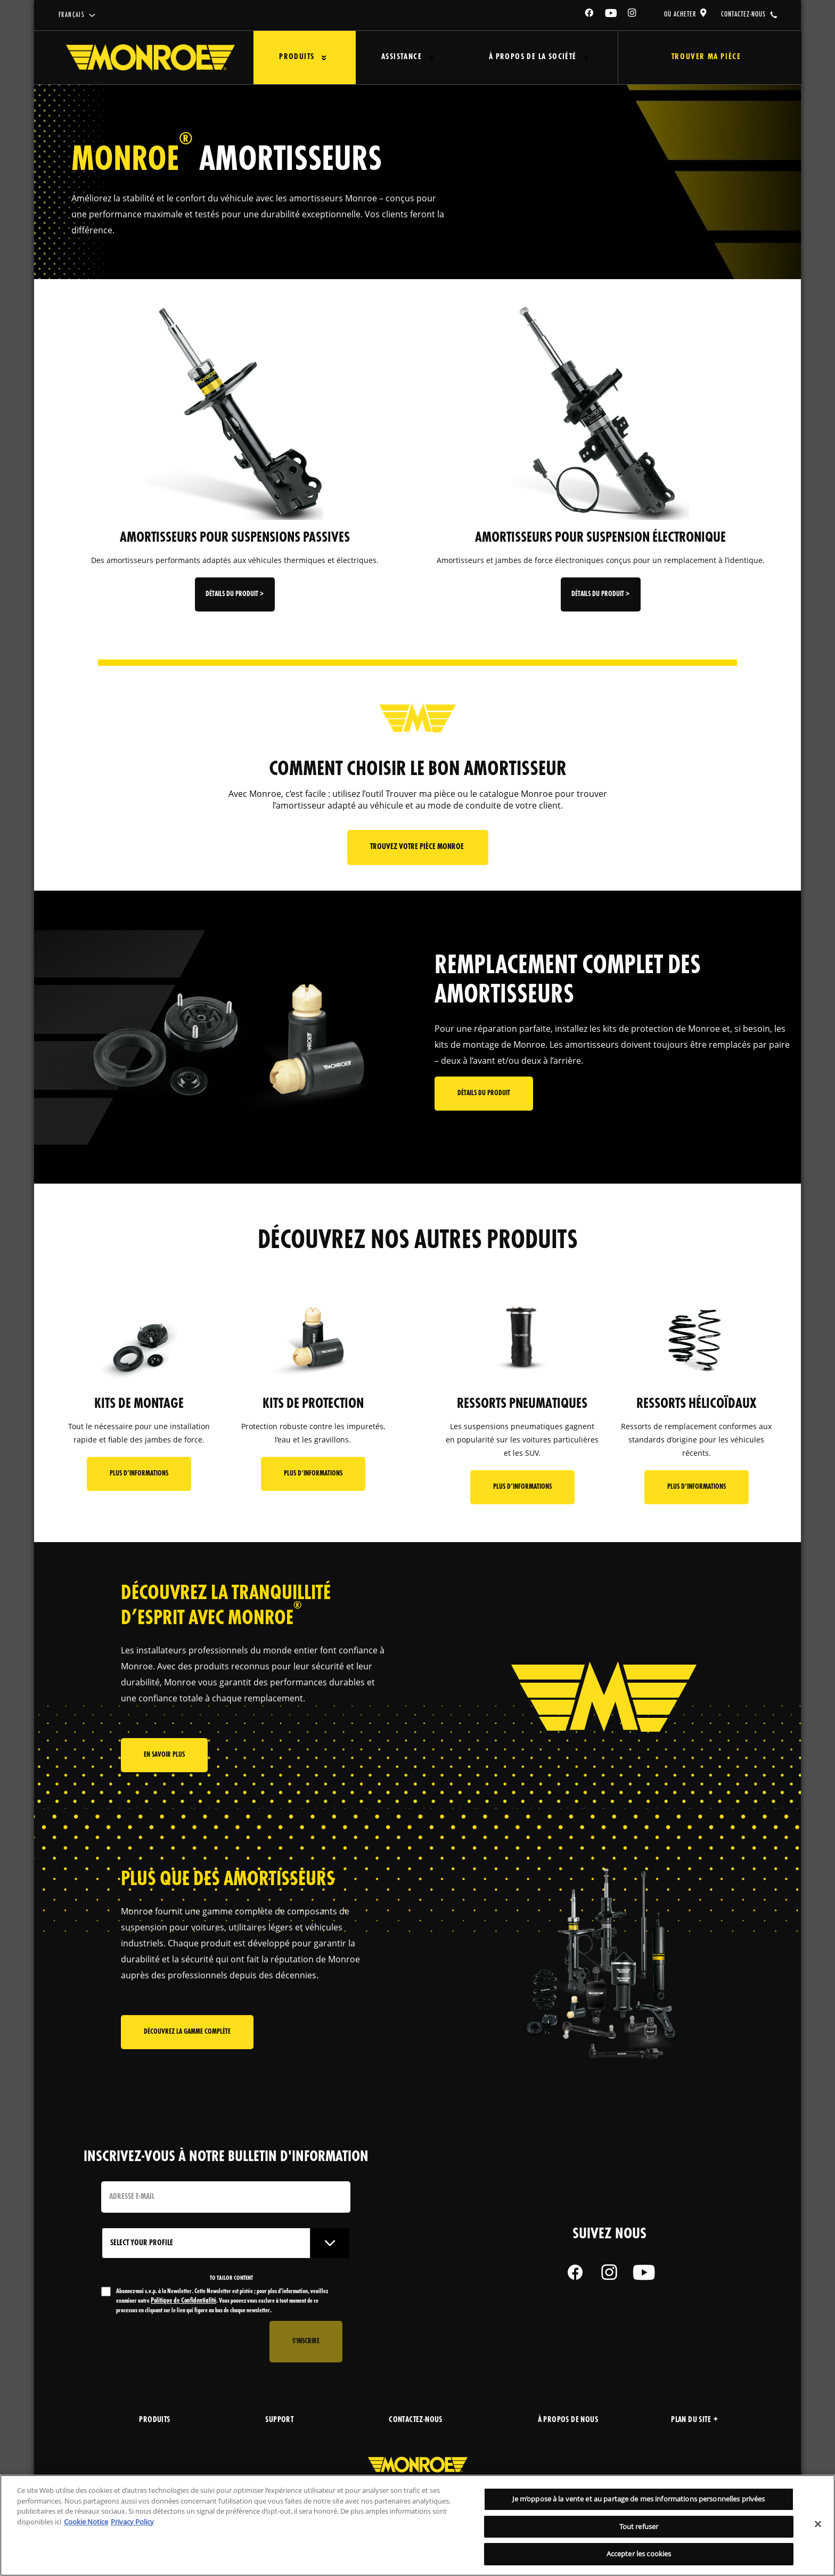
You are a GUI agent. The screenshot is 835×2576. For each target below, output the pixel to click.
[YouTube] (611, 15)
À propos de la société (533, 57)
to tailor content (231, 2278)
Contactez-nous (416, 2420)
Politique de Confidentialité (183, 2300)
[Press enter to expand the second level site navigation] (324, 57)
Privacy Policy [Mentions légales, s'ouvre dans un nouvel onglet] (132, 2521)
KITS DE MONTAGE (139, 1404)
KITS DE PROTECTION (313, 1404)
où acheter (680, 14)
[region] (417, 2525)
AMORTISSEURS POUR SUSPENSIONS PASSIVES (235, 538)
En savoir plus (164, 1754)
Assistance (401, 57)
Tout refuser (639, 2526)
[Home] (150, 57)
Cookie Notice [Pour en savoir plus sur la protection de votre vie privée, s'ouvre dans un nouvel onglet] (86, 2521)
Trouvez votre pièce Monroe (417, 847)
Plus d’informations (139, 1473)
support (279, 2420)
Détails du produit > (235, 594)
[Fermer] (818, 2524)
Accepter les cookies (639, 2553)
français (72, 15)
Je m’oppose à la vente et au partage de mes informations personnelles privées (638, 2499)
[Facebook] (589, 15)
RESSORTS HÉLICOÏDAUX (696, 1404)
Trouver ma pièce (706, 57)
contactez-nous (743, 14)
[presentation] (182, 2341)
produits (154, 2420)
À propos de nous (568, 2420)
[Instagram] (632, 15)
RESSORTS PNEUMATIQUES (522, 1404)
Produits (296, 57)
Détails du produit (483, 1093)
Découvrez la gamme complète (187, 2031)
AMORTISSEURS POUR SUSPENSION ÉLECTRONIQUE (600, 538)
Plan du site (694, 2420)
